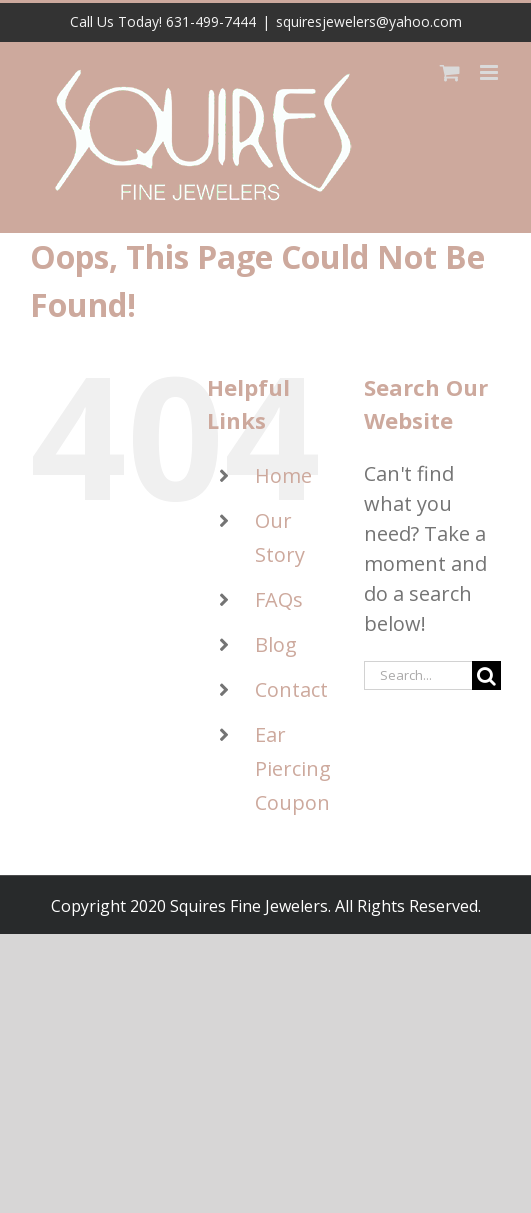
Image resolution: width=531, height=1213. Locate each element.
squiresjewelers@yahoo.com (369, 21)
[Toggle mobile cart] (450, 72)
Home (283, 475)
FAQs (279, 599)
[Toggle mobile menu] (490, 72)
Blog (276, 644)
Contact (291, 689)
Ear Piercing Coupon (293, 768)
